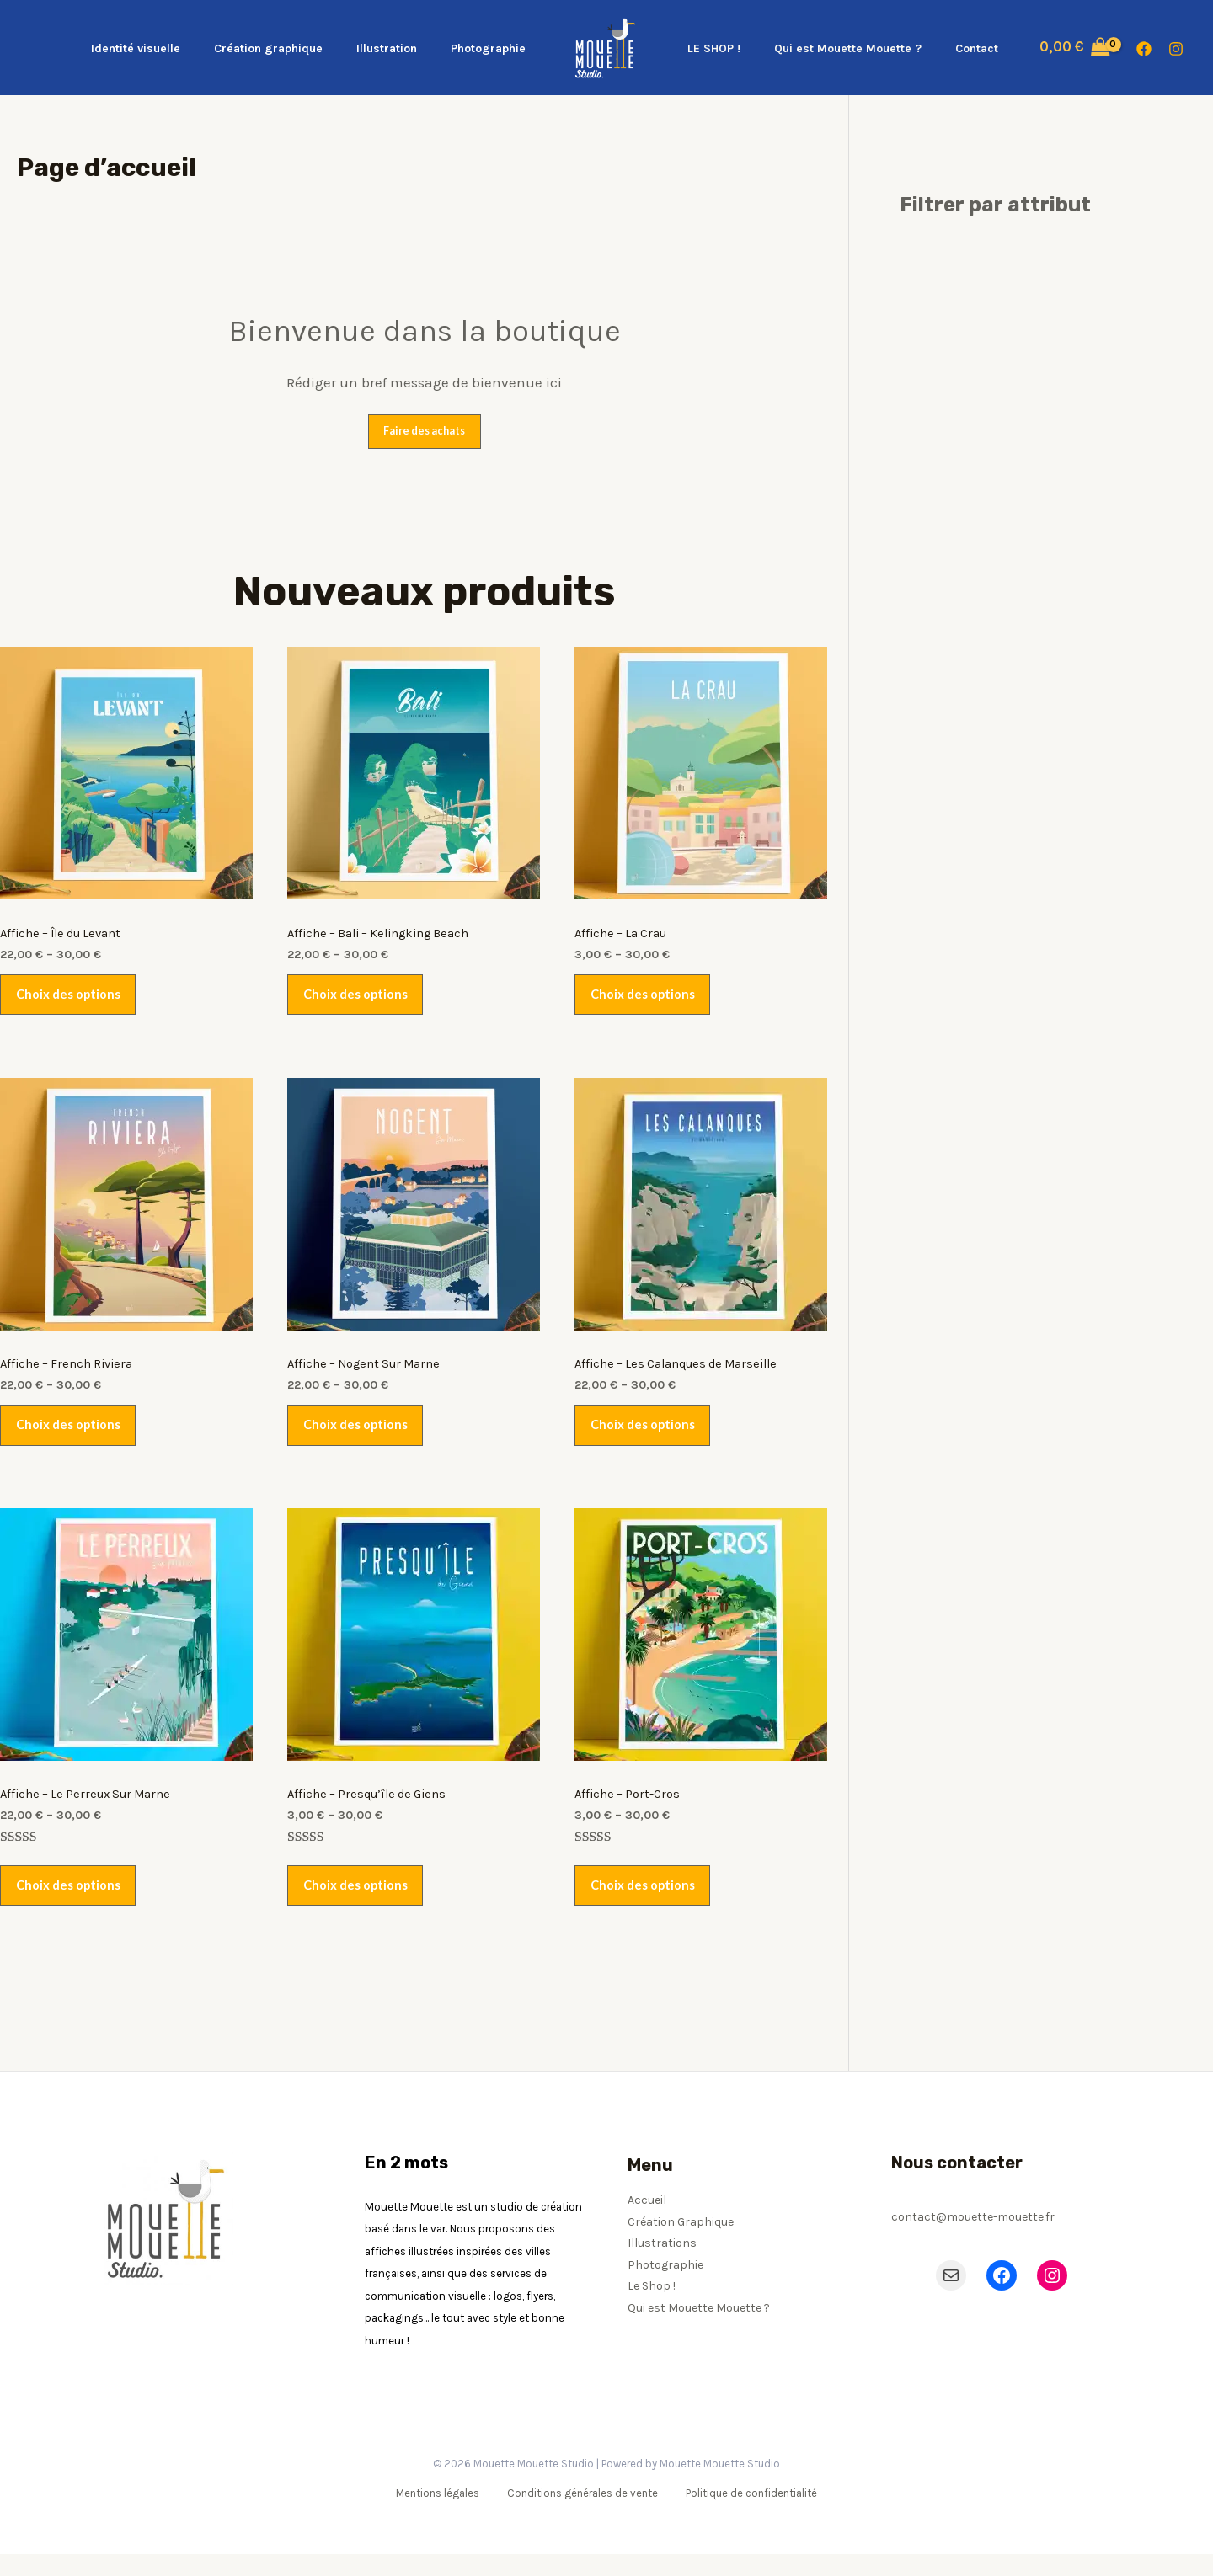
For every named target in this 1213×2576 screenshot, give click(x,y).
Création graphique (293, 49)
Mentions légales (441, 2516)
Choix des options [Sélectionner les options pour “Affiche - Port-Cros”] (646, 1904)
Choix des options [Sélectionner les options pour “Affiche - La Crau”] (646, 999)
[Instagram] (1176, 48)
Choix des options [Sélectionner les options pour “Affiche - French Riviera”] (72, 1437)
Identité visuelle (171, 49)
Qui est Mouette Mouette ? (832, 49)
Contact (951, 49)
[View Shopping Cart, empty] (1044, 47)
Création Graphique (681, 2244)
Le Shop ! (652, 2308)
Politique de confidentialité (748, 2516)
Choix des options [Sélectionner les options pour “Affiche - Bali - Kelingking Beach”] (359, 999)
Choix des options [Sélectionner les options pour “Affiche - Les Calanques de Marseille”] (646, 1437)
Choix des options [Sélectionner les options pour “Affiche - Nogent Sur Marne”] (359, 1437)
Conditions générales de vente (582, 2516)
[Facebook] (1144, 48)
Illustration (401, 49)
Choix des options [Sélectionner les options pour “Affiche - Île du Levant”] (72, 999)
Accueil (647, 2222)
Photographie (493, 49)
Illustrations (662, 2265)
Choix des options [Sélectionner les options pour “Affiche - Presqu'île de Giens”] (359, 1904)
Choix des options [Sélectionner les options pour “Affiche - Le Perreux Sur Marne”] (72, 1904)
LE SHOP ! (708, 49)
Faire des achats (425, 431)
